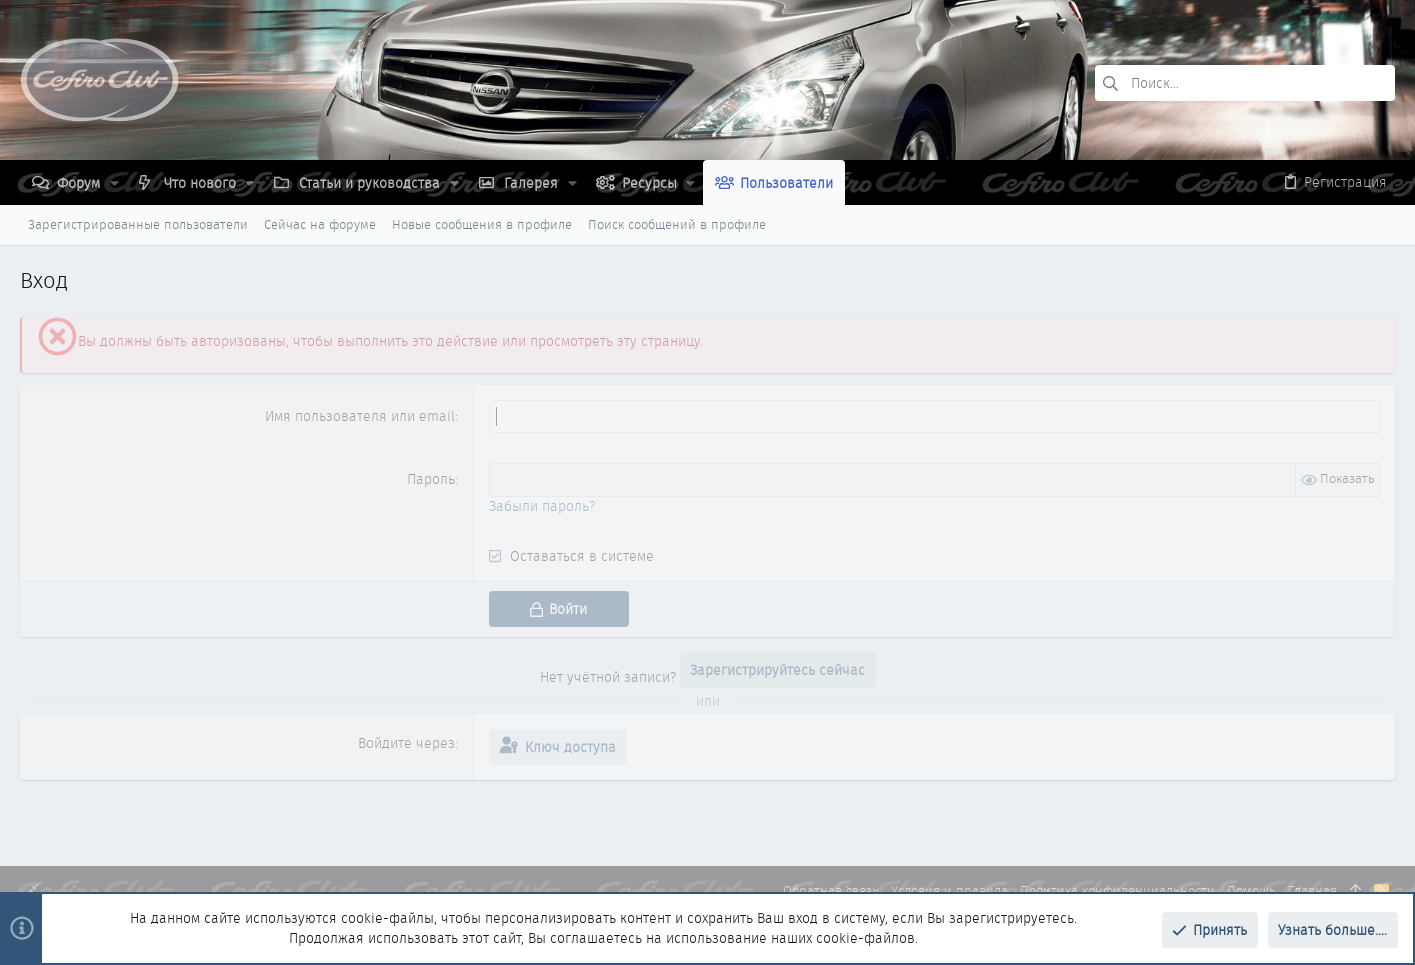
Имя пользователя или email (360, 416)
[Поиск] (1245, 83)
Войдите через (406, 743)
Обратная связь (831, 890)
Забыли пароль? (542, 506)
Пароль (431, 479)
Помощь (1251, 890)
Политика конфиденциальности (1117, 890)
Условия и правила (949, 890)
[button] (114, 183)
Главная (1312, 890)
